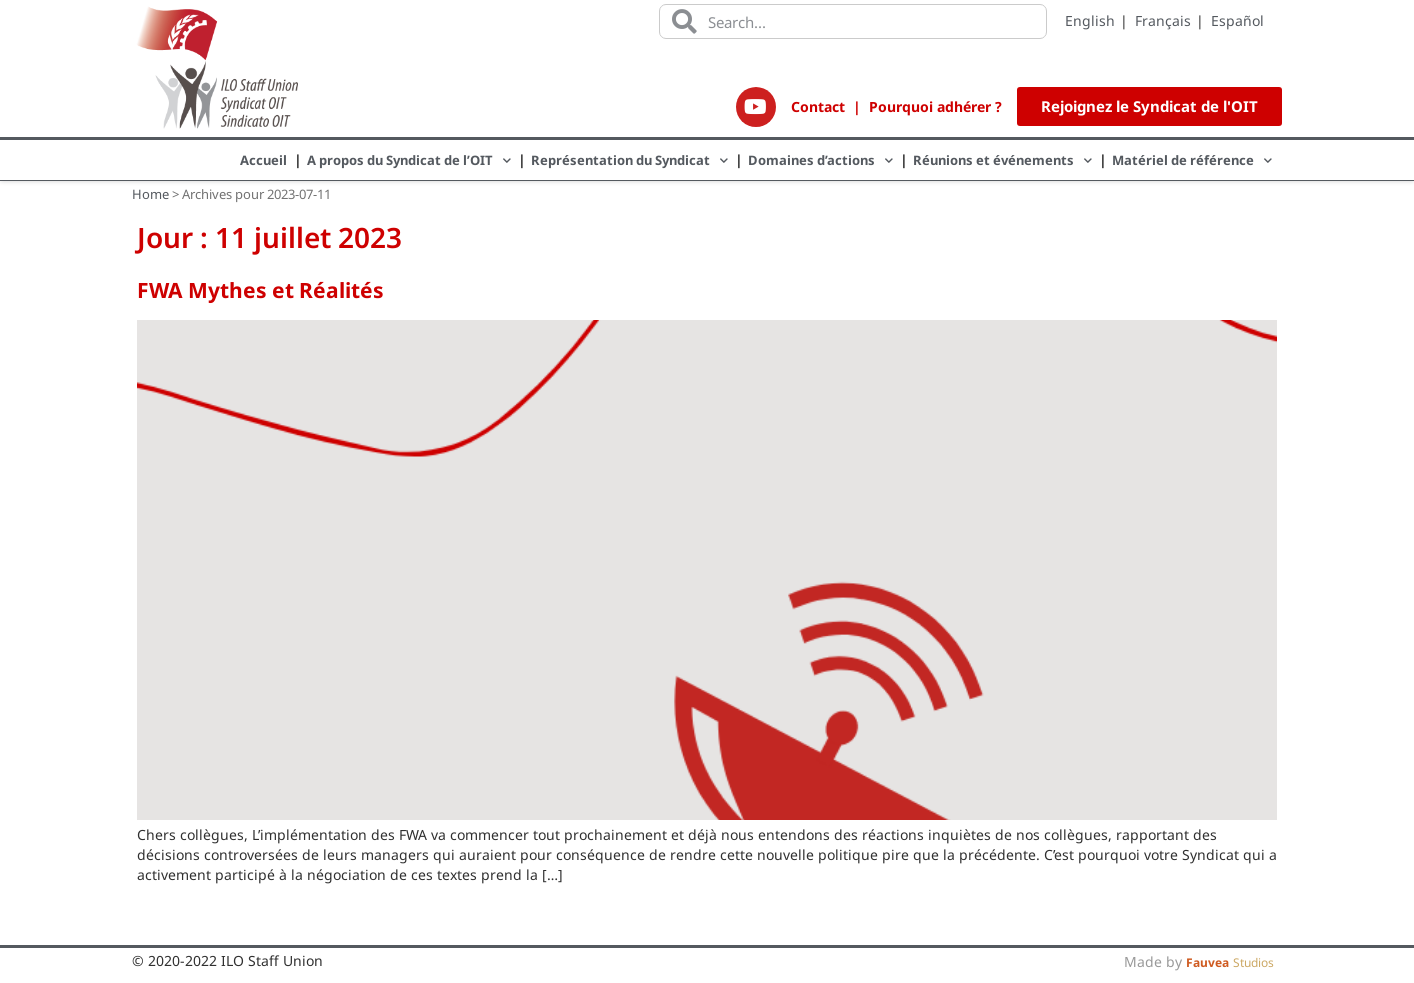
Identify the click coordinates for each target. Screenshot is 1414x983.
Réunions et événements (1002, 160)
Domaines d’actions (820, 160)
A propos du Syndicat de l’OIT (409, 160)
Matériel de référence (1192, 160)
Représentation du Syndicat (629, 160)
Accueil (263, 160)
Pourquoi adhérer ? (935, 106)
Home (150, 194)
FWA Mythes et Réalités (260, 290)
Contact (818, 106)
